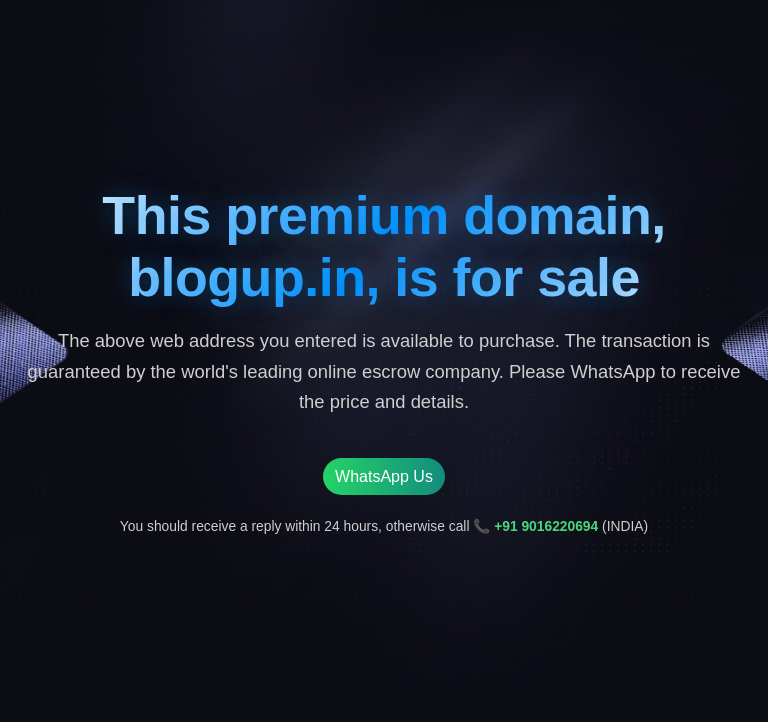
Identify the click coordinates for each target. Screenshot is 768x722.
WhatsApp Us (384, 476)
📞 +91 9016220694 (535, 526)
